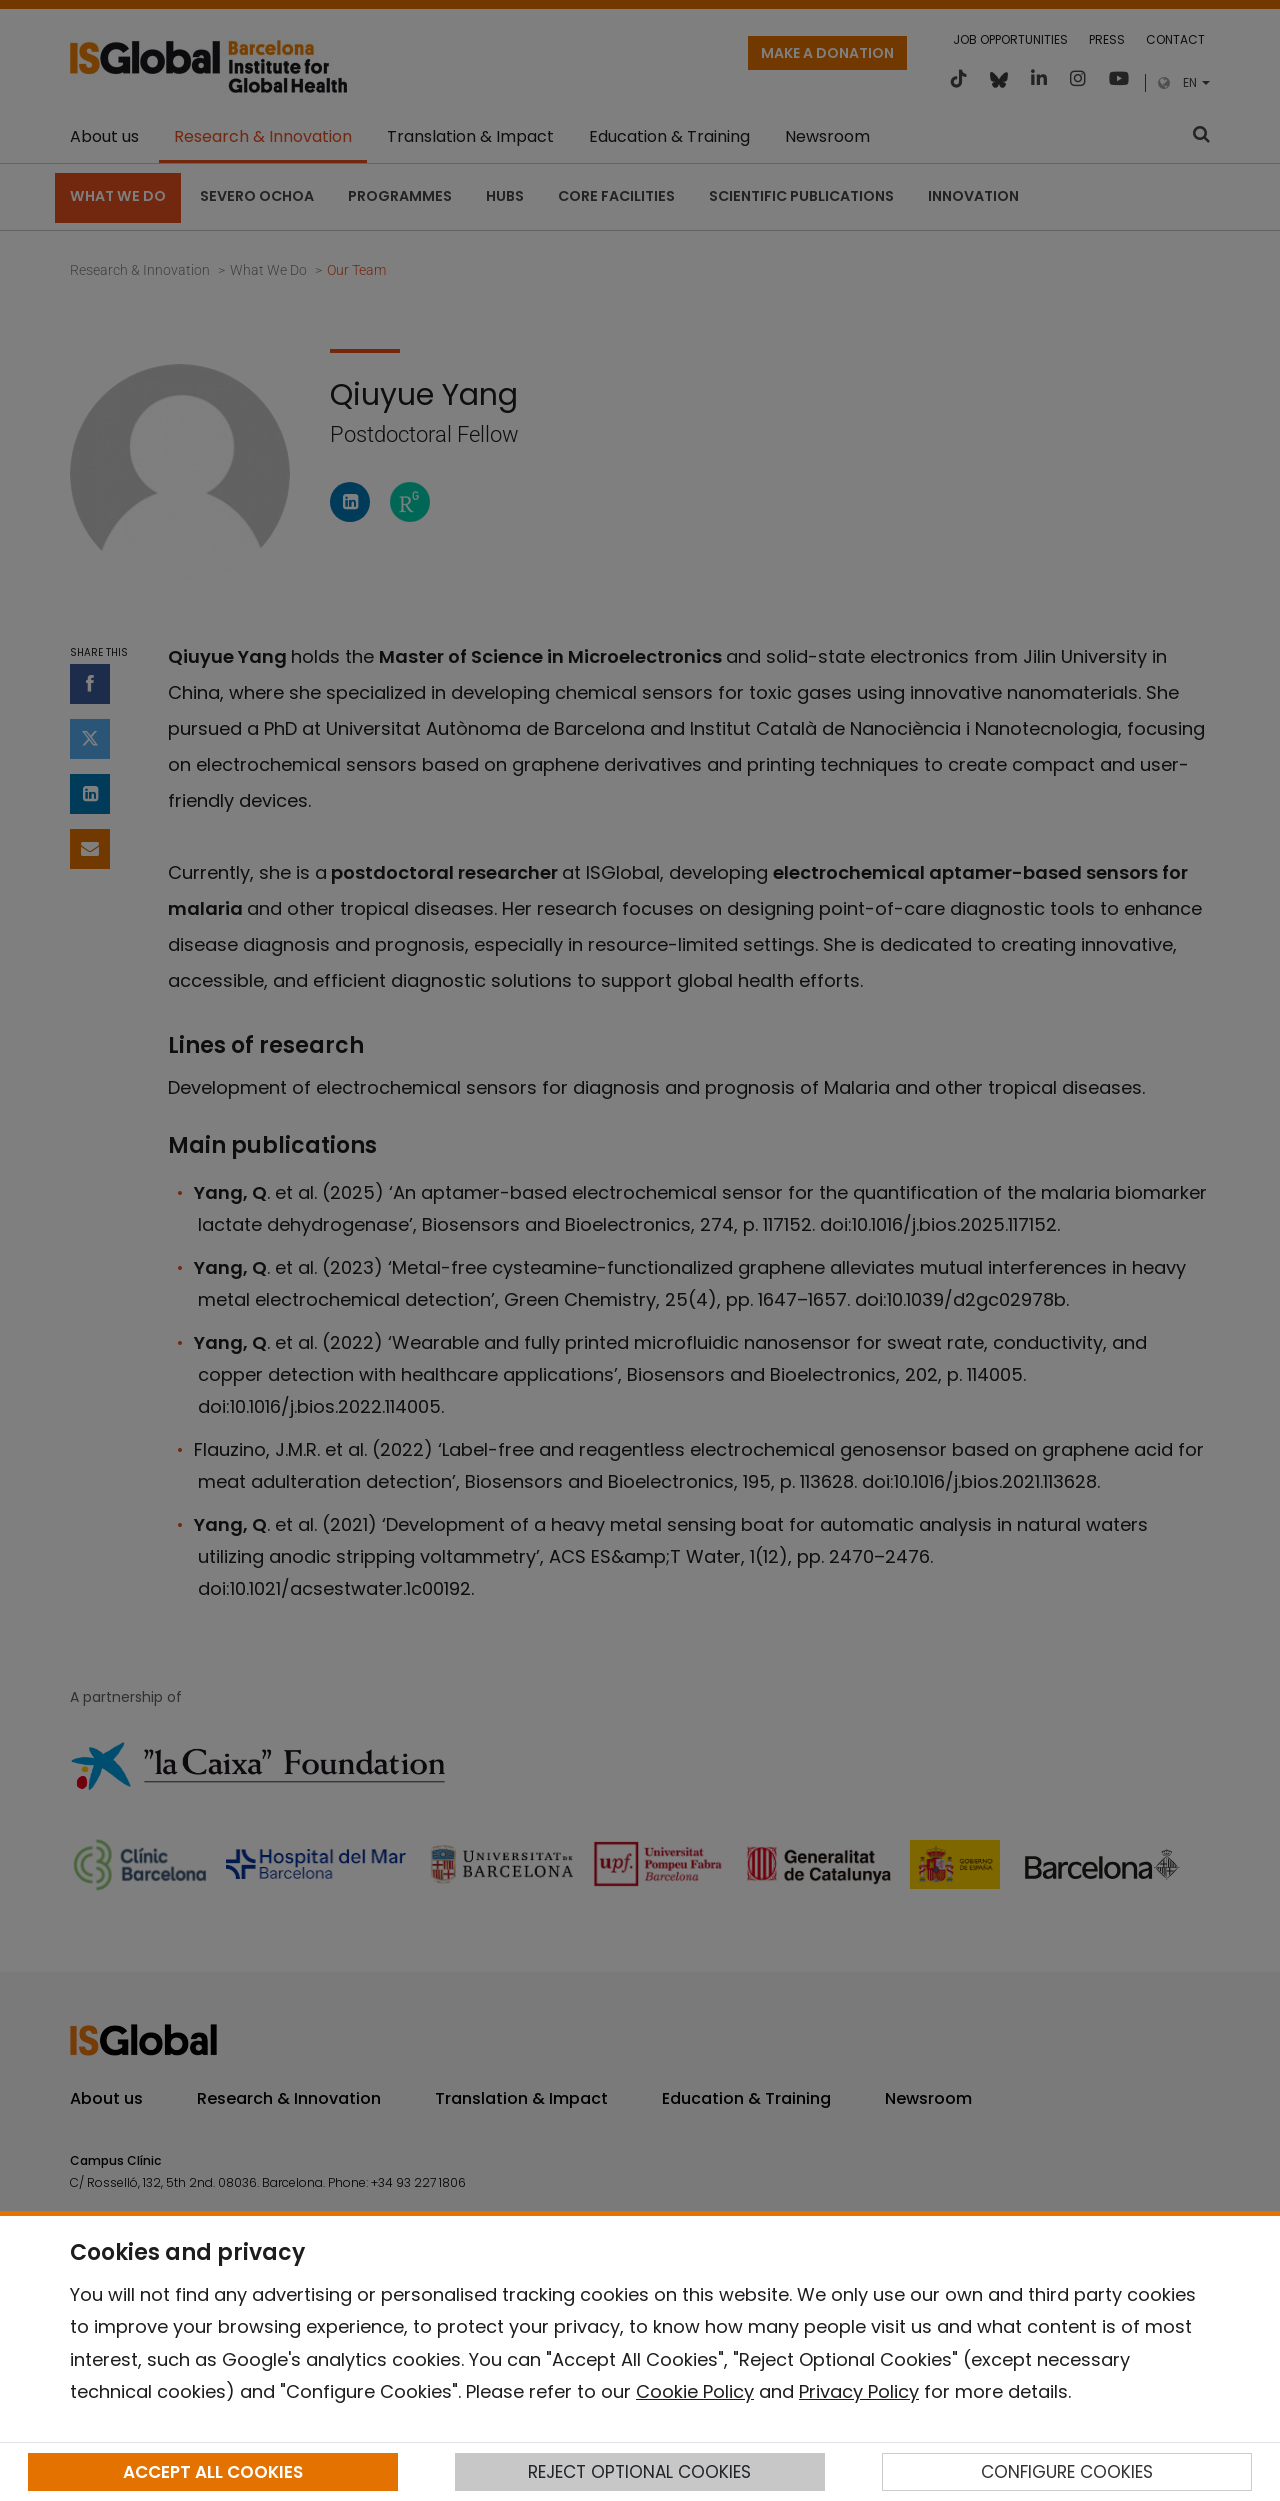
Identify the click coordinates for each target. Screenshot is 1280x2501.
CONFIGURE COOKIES (1067, 2472)
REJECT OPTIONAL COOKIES (639, 2472)
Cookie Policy (695, 2391)
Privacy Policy (859, 2391)
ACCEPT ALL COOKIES (213, 2472)
